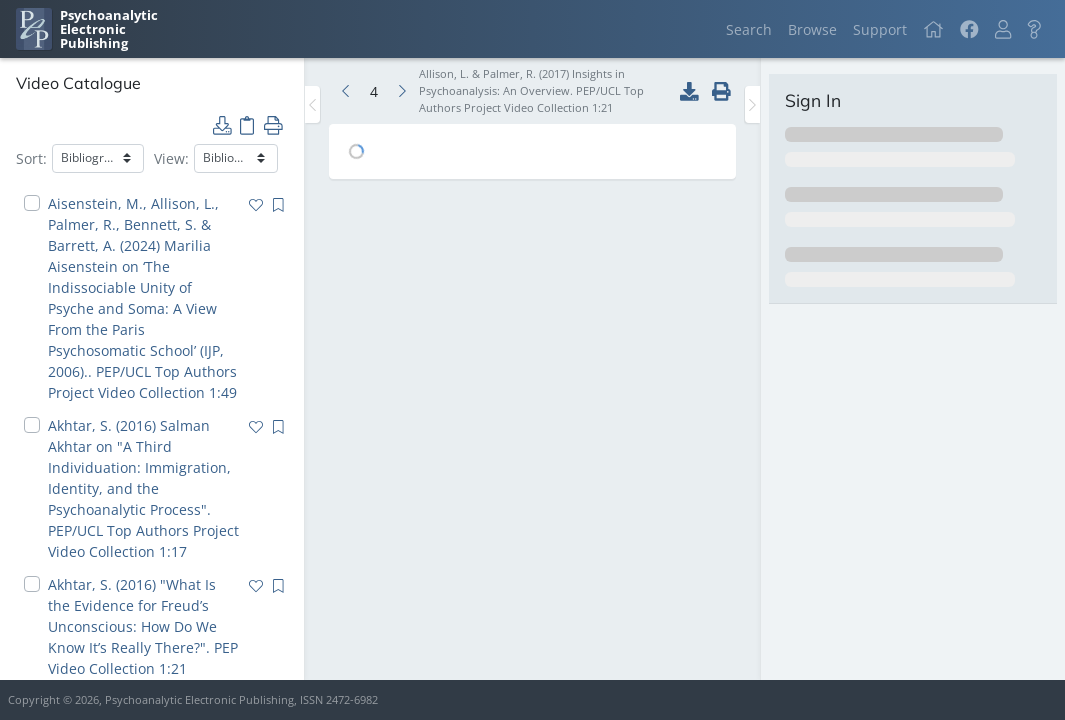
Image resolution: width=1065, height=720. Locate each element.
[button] (1003, 29)
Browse (812, 29)
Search (749, 29)
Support (880, 29)
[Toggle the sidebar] (312, 104)
